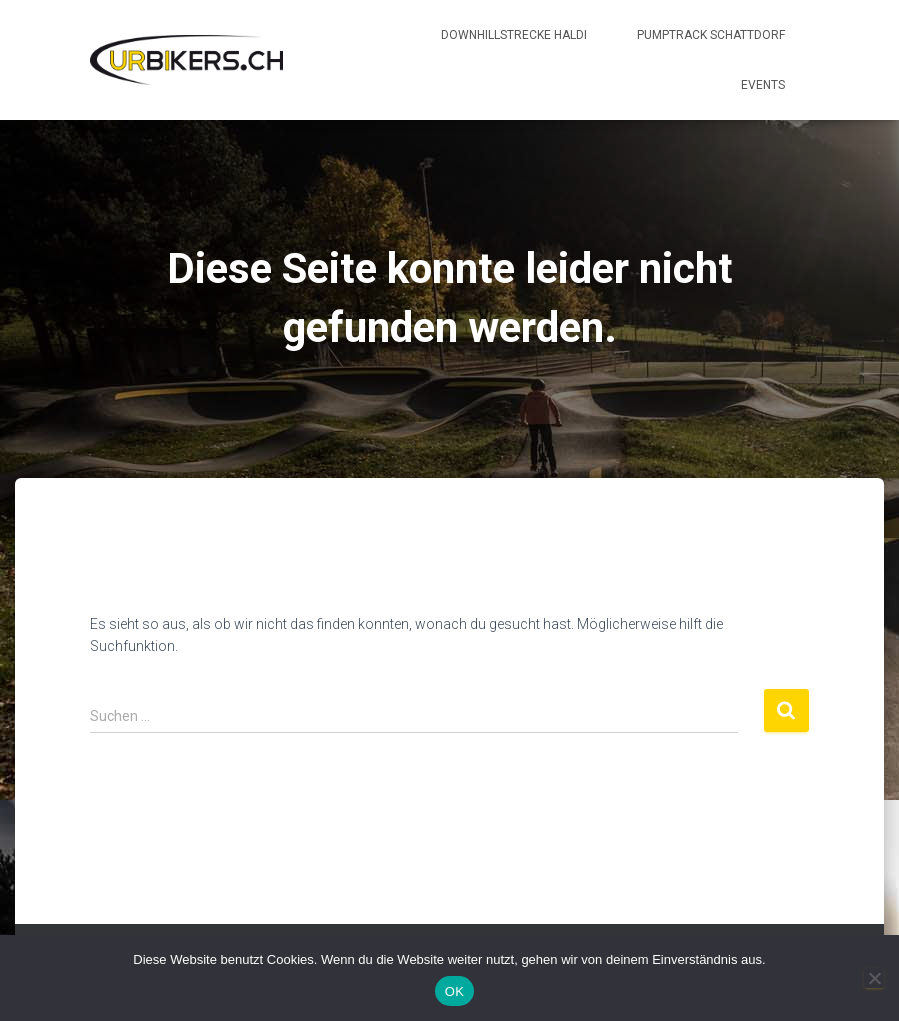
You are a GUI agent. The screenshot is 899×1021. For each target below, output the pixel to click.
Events (763, 85)
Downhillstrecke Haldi (514, 35)
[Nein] (874, 978)
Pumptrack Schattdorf (711, 35)
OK (454, 991)
